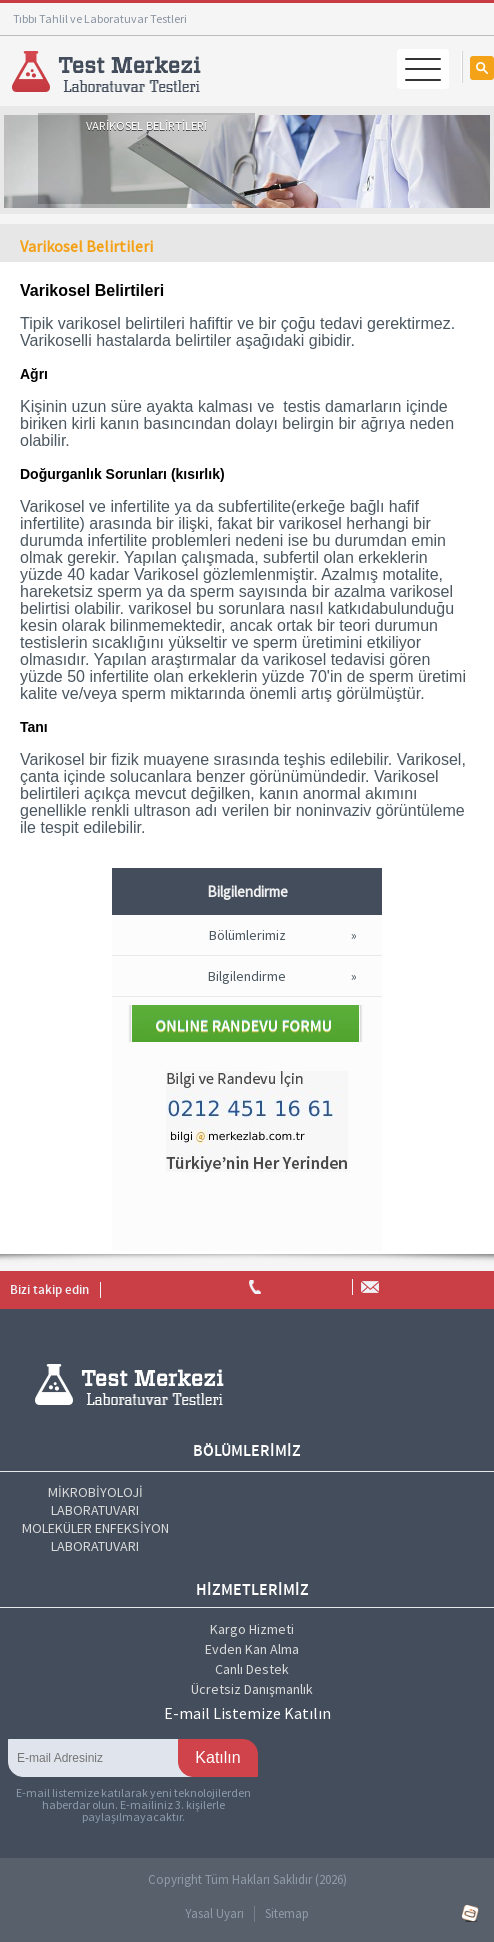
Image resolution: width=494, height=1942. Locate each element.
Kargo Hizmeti (252, 1629)
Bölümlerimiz (247, 935)
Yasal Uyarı (214, 1913)
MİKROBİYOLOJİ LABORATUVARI (95, 1501)
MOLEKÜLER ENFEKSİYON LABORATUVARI (95, 1537)
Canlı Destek (252, 1669)
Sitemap (287, 1913)
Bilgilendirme (247, 976)
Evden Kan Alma (252, 1649)
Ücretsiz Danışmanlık (252, 1689)
